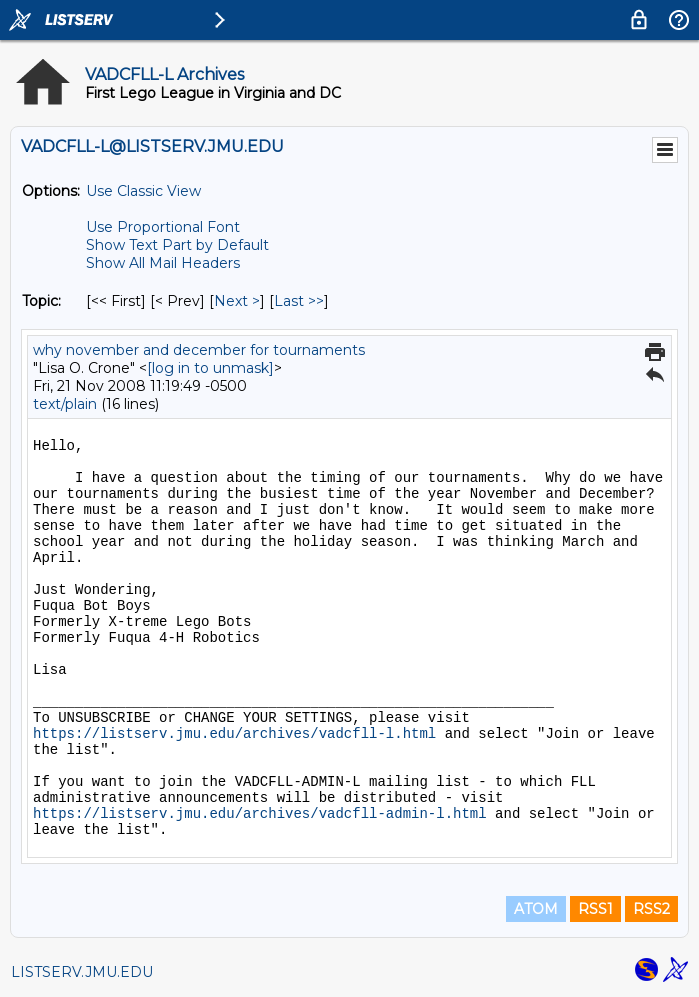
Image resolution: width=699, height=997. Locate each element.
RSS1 (595, 909)
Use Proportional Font (163, 227)
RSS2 (651, 909)
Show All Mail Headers (163, 263)
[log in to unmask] (210, 368)
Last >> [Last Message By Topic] (299, 301)
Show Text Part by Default (177, 245)
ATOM (536, 909)
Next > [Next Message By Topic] (237, 301)
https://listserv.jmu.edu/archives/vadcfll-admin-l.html (260, 814)
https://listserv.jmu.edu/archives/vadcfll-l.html (234, 734)
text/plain (65, 404)
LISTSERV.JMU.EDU (82, 972)
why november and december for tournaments (199, 350)
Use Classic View (143, 191)
